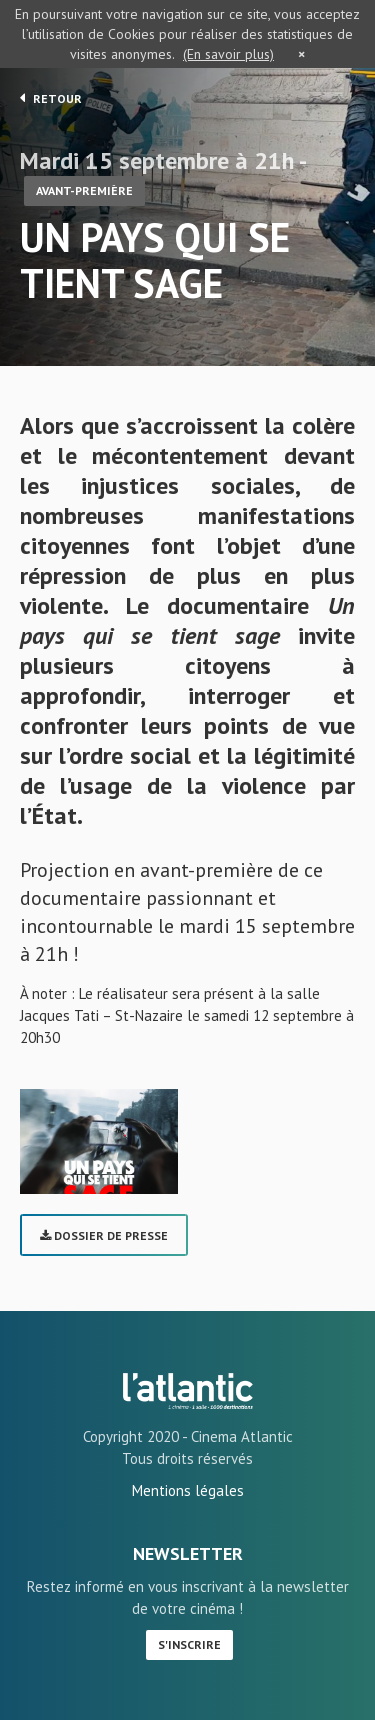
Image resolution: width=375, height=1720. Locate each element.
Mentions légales (188, 1490)
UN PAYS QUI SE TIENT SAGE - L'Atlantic (188, 1391)
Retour (51, 98)
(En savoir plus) (228, 54)
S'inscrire (189, 1644)
